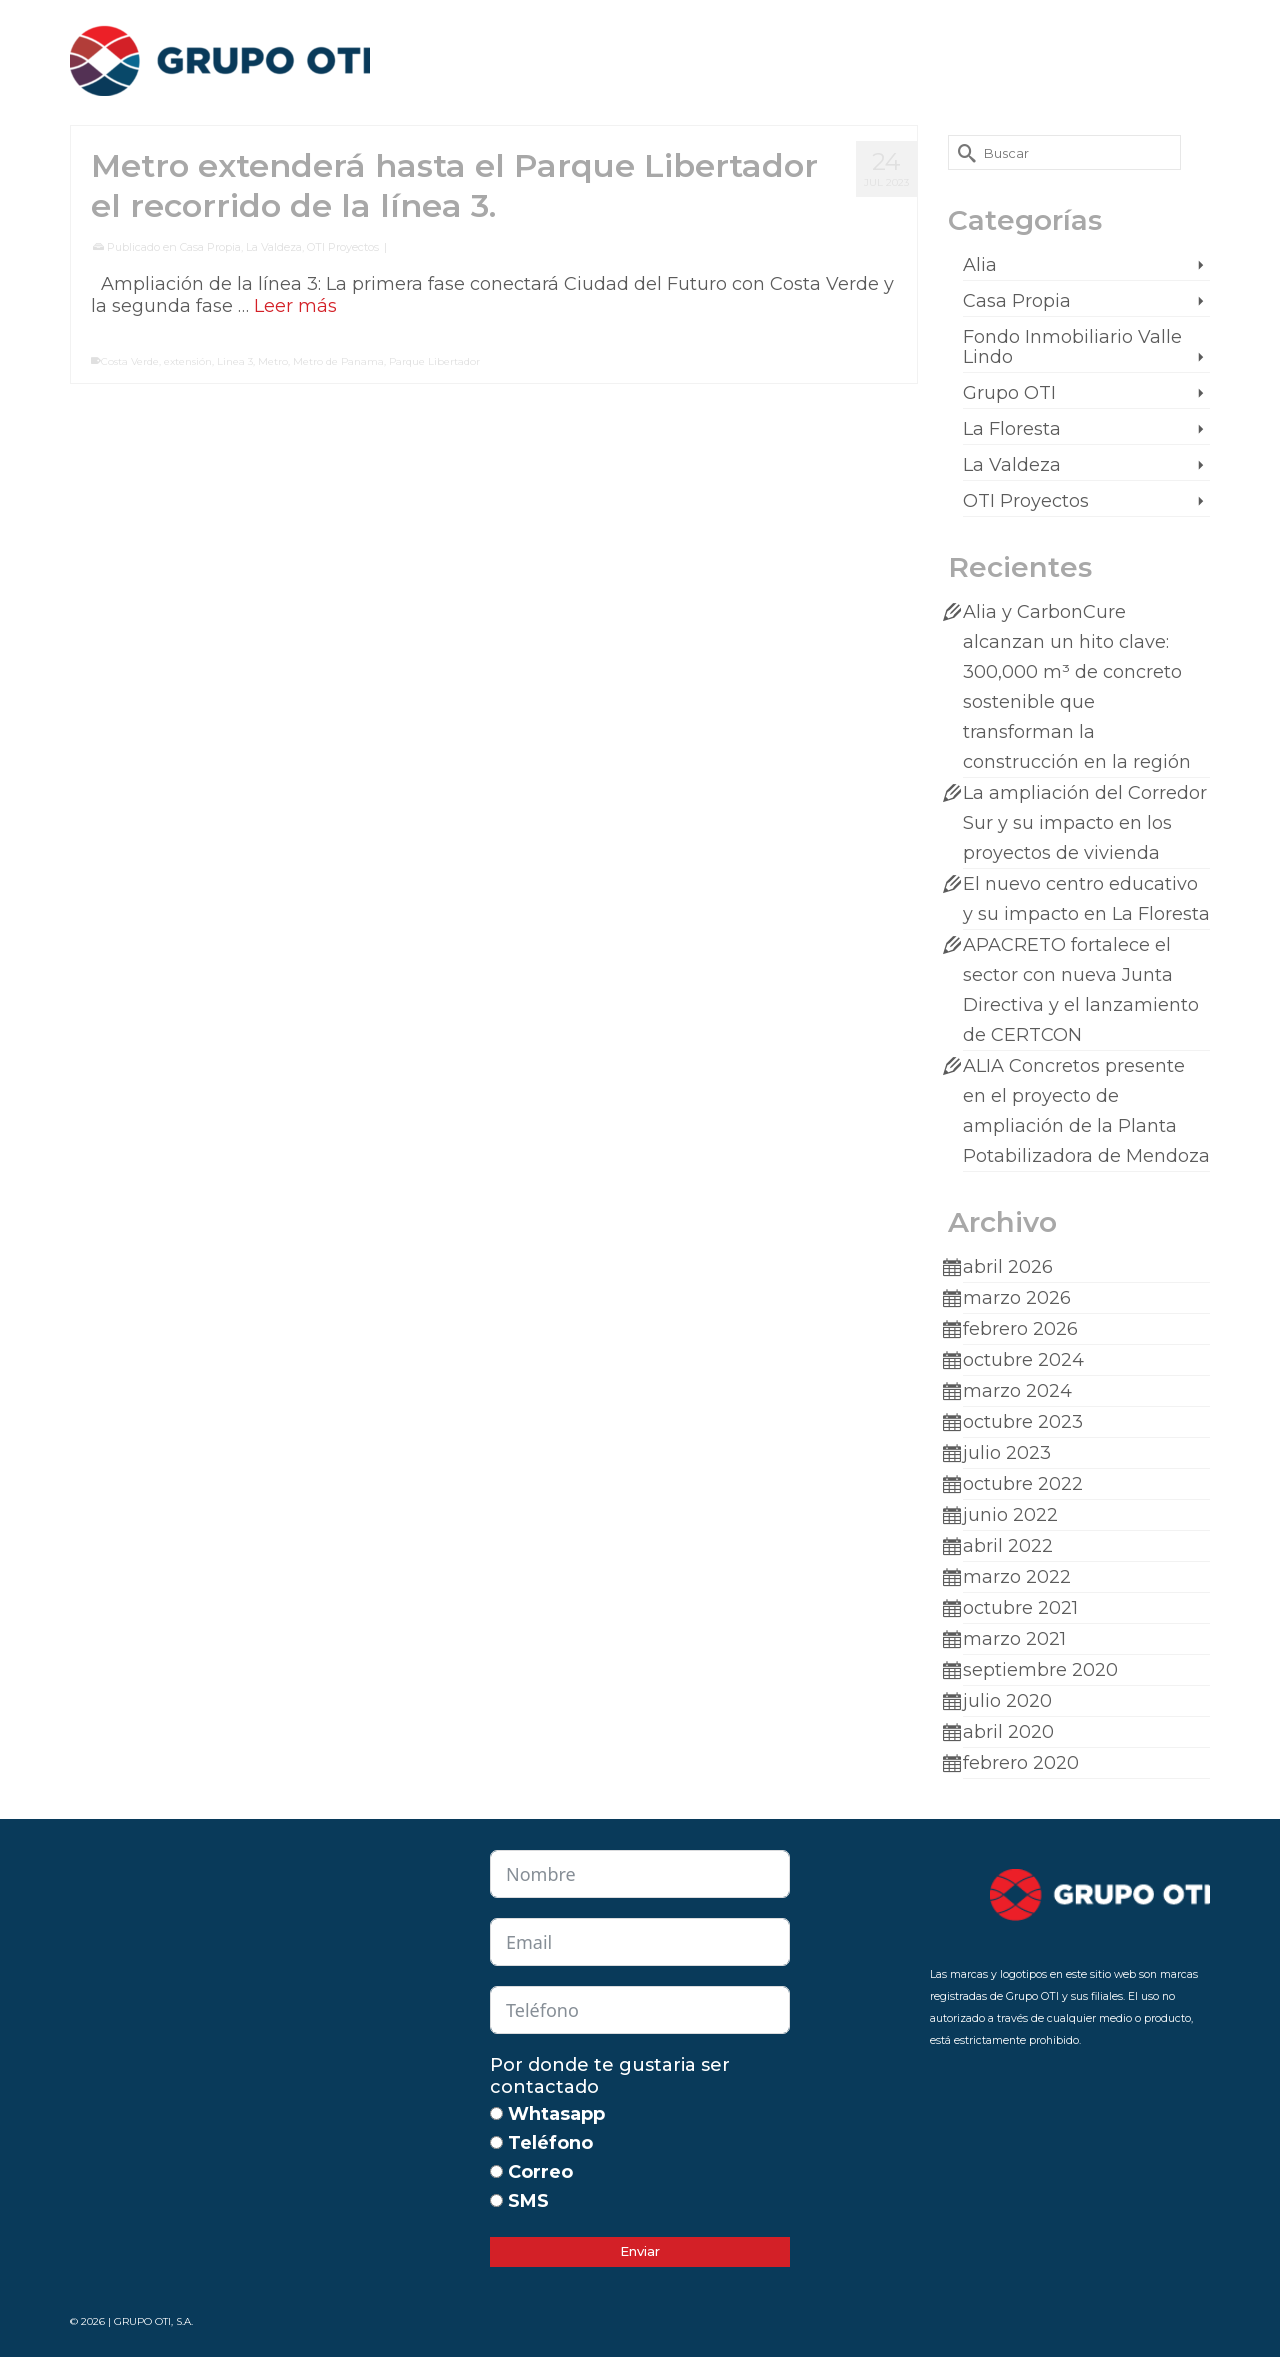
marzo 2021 (1014, 1639)
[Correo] (496, 2171)
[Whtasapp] (496, 2113)
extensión (188, 361)
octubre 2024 (1023, 1360)
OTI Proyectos (343, 247)
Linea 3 (235, 361)
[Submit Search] (963, 152)
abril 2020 (1008, 1732)
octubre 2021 (1020, 1608)
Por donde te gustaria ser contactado (610, 2076)
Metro (273, 361)
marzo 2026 (1017, 1298)
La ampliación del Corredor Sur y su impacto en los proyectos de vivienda (1085, 823)
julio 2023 (1007, 1453)
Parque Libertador (434, 361)
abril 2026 (1008, 1267)
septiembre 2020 (1040, 1670)
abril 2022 (1008, 1546)
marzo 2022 (1017, 1577)
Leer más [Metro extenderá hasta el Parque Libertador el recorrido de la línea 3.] (295, 306)
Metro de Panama (338, 361)
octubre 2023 (1023, 1422)
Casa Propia (210, 247)
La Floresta (1012, 429)
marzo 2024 (1017, 1391)
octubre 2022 (1023, 1484)
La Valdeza (274, 247)
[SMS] (496, 2200)
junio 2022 (1010, 1515)
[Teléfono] (496, 2142)
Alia (980, 265)
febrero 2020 (1021, 1763)
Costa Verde (130, 361)
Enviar (640, 2251)
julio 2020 (1007, 1701)
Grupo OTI (1009, 393)
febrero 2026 (1020, 1329)
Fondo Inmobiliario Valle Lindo (1072, 347)
